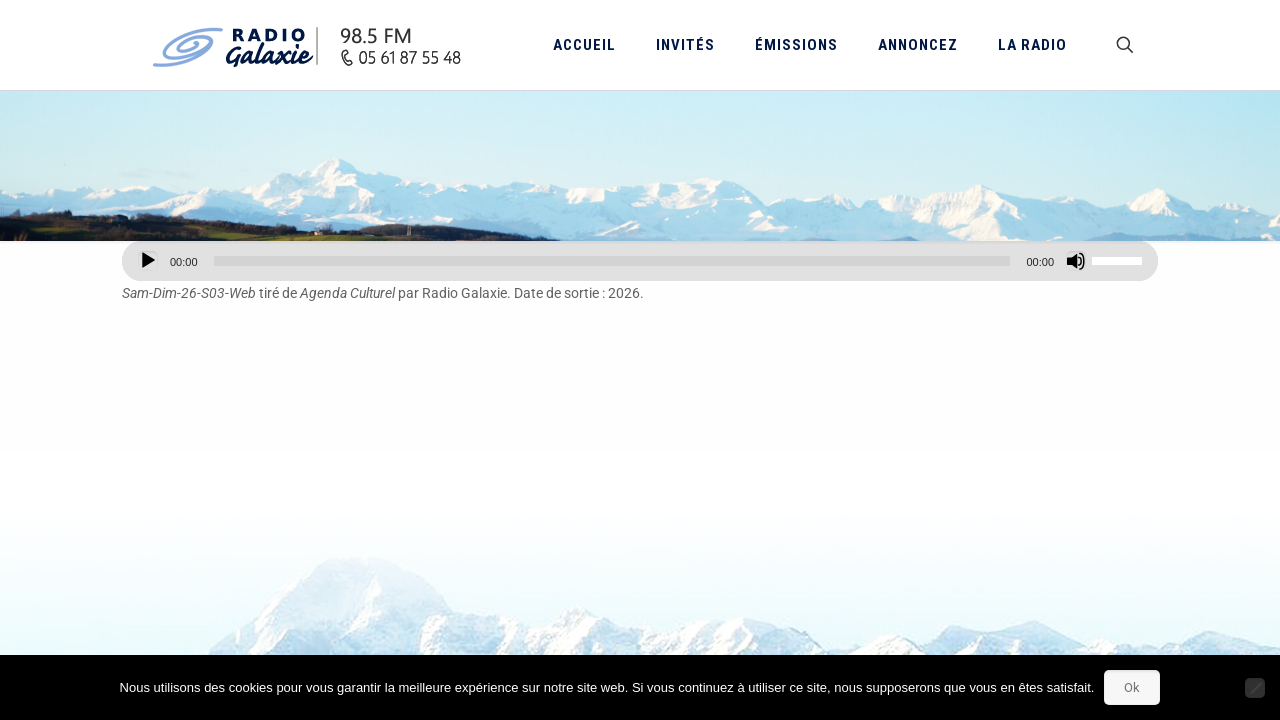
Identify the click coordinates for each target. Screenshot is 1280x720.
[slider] (612, 261)
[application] (640, 261)
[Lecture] (148, 261)
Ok (1132, 687)
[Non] (1255, 688)
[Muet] (1076, 261)
